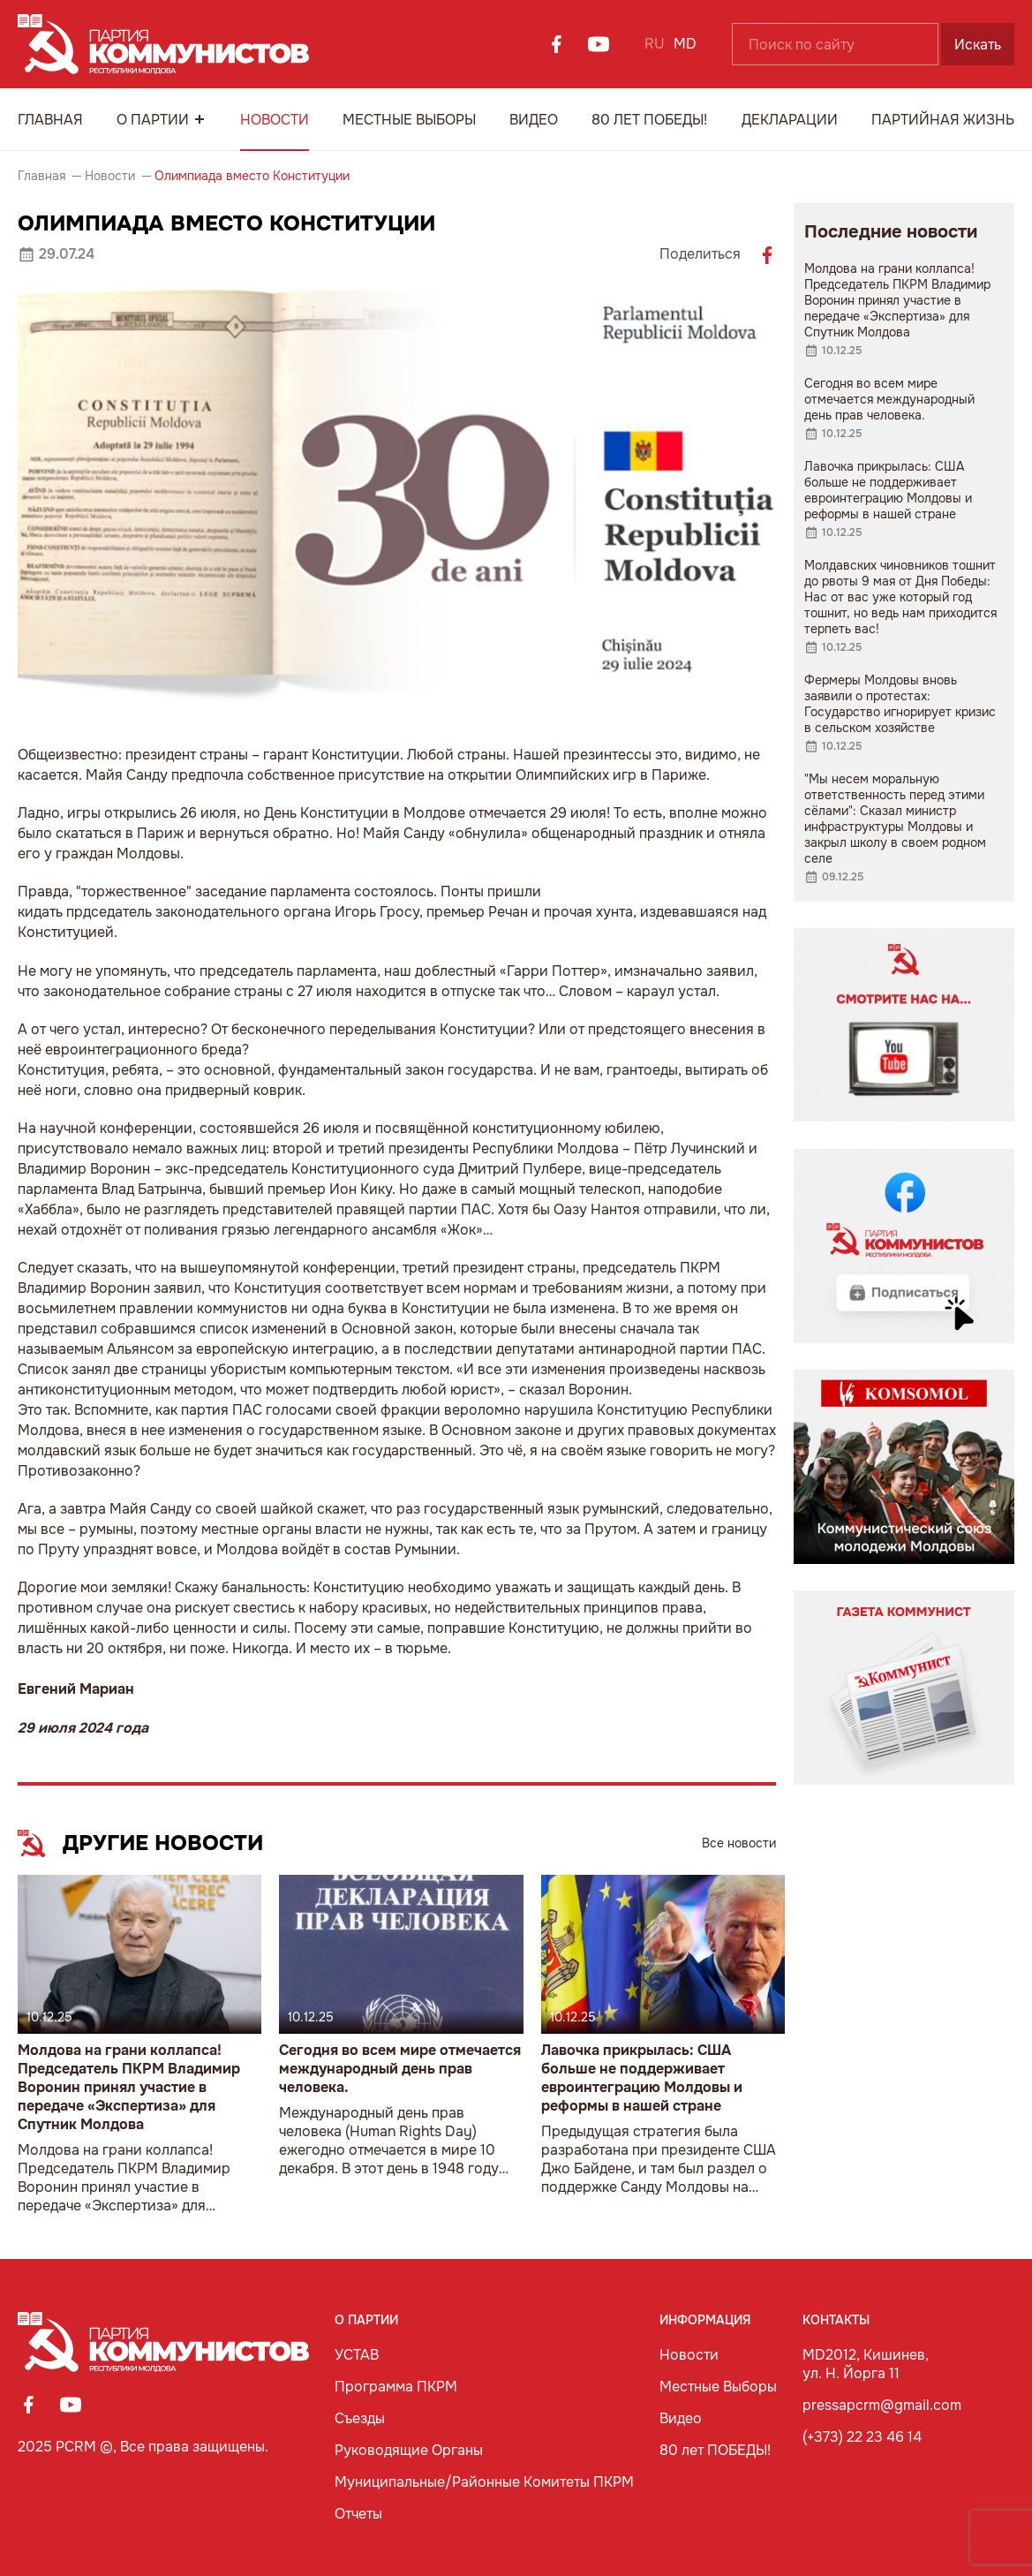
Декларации (790, 119)
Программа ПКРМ (396, 2386)
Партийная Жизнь (942, 119)
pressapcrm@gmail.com (881, 2405)
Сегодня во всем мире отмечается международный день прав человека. (400, 2068)
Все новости (739, 1843)
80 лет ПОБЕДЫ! (649, 119)
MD (685, 43)
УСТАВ (357, 2355)
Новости (274, 119)
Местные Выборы (409, 119)
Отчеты (358, 2513)
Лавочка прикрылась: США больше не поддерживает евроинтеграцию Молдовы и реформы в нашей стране (641, 2078)
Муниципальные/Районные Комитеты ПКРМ (484, 2482)
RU (654, 43)
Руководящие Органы (409, 2450)
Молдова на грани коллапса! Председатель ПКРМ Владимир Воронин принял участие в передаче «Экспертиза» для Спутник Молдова (129, 2087)
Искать (977, 44)
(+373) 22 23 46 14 (862, 2437)
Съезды (360, 2418)
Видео (533, 119)
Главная (50, 119)
